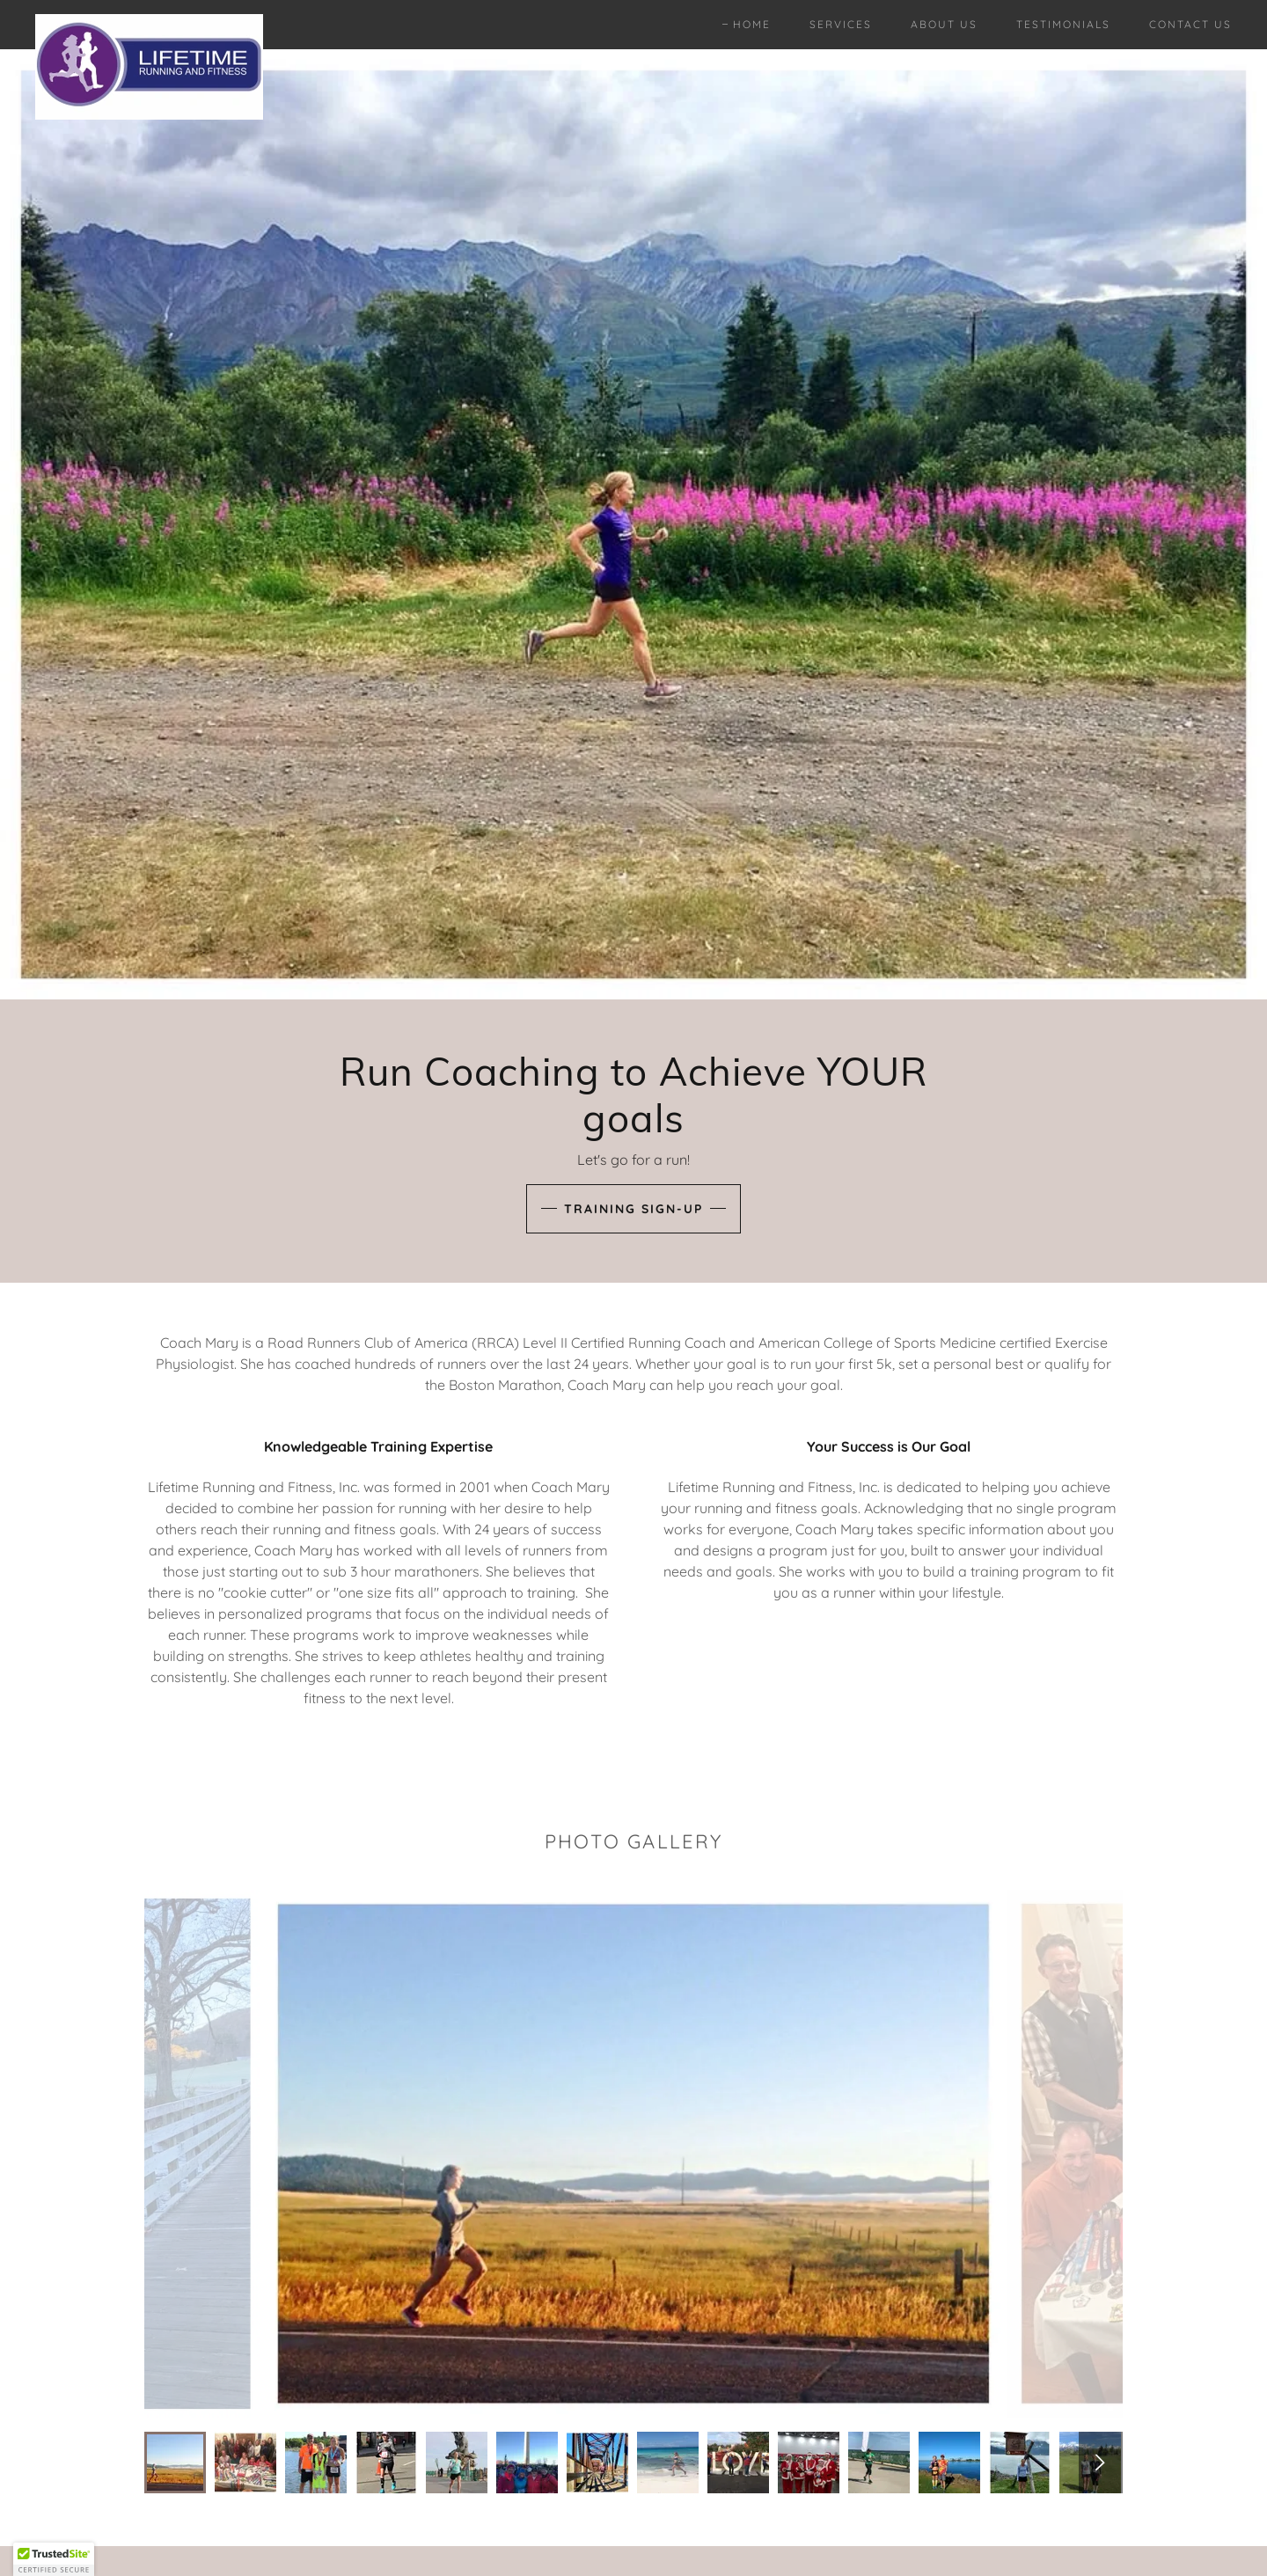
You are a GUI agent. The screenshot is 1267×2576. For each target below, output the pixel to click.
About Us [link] (944, 24)
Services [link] (840, 24)
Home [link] (752, 24)
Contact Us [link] (1190, 24)
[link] (149, 21)
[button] (53, 2559)
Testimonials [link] (1063, 24)
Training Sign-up (633, 1209)
